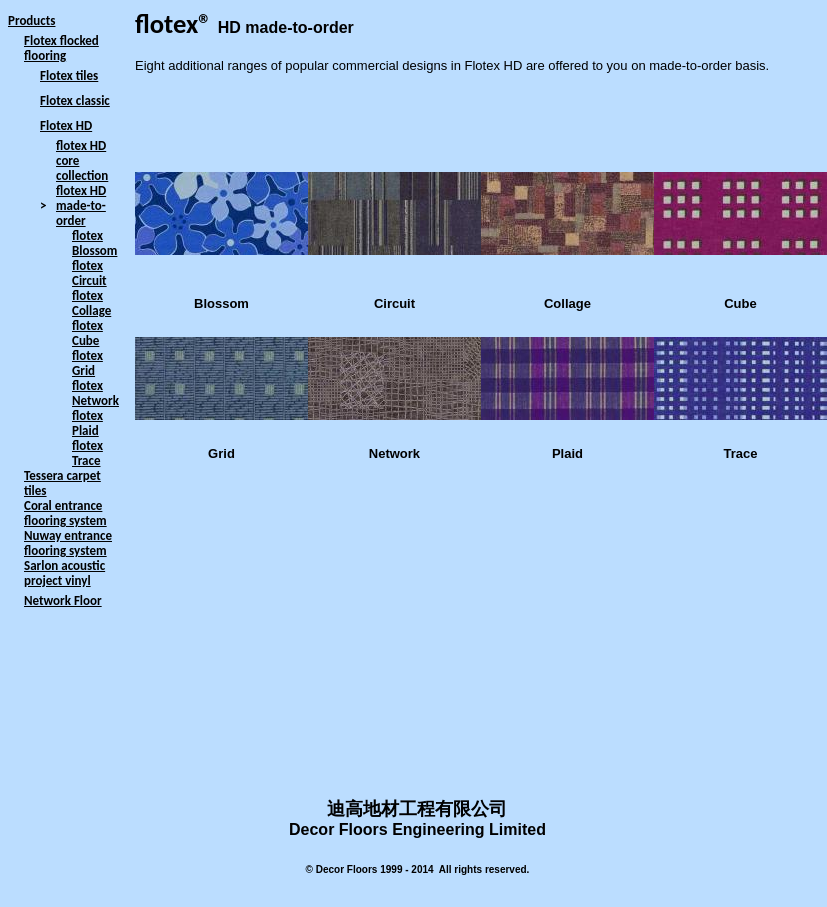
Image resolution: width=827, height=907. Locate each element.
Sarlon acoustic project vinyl (64, 573)
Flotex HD (66, 125)
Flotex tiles (69, 75)
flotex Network (95, 393)
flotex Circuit (89, 273)
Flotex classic (75, 100)
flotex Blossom (94, 243)
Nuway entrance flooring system (68, 543)
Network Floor (63, 600)
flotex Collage (91, 303)
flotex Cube (87, 333)
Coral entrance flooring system (65, 513)
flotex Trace (87, 453)
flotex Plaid (87, 423)
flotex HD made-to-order (81, 205)
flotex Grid (87, 363)
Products (31, 20)
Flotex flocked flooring (61, 48)
